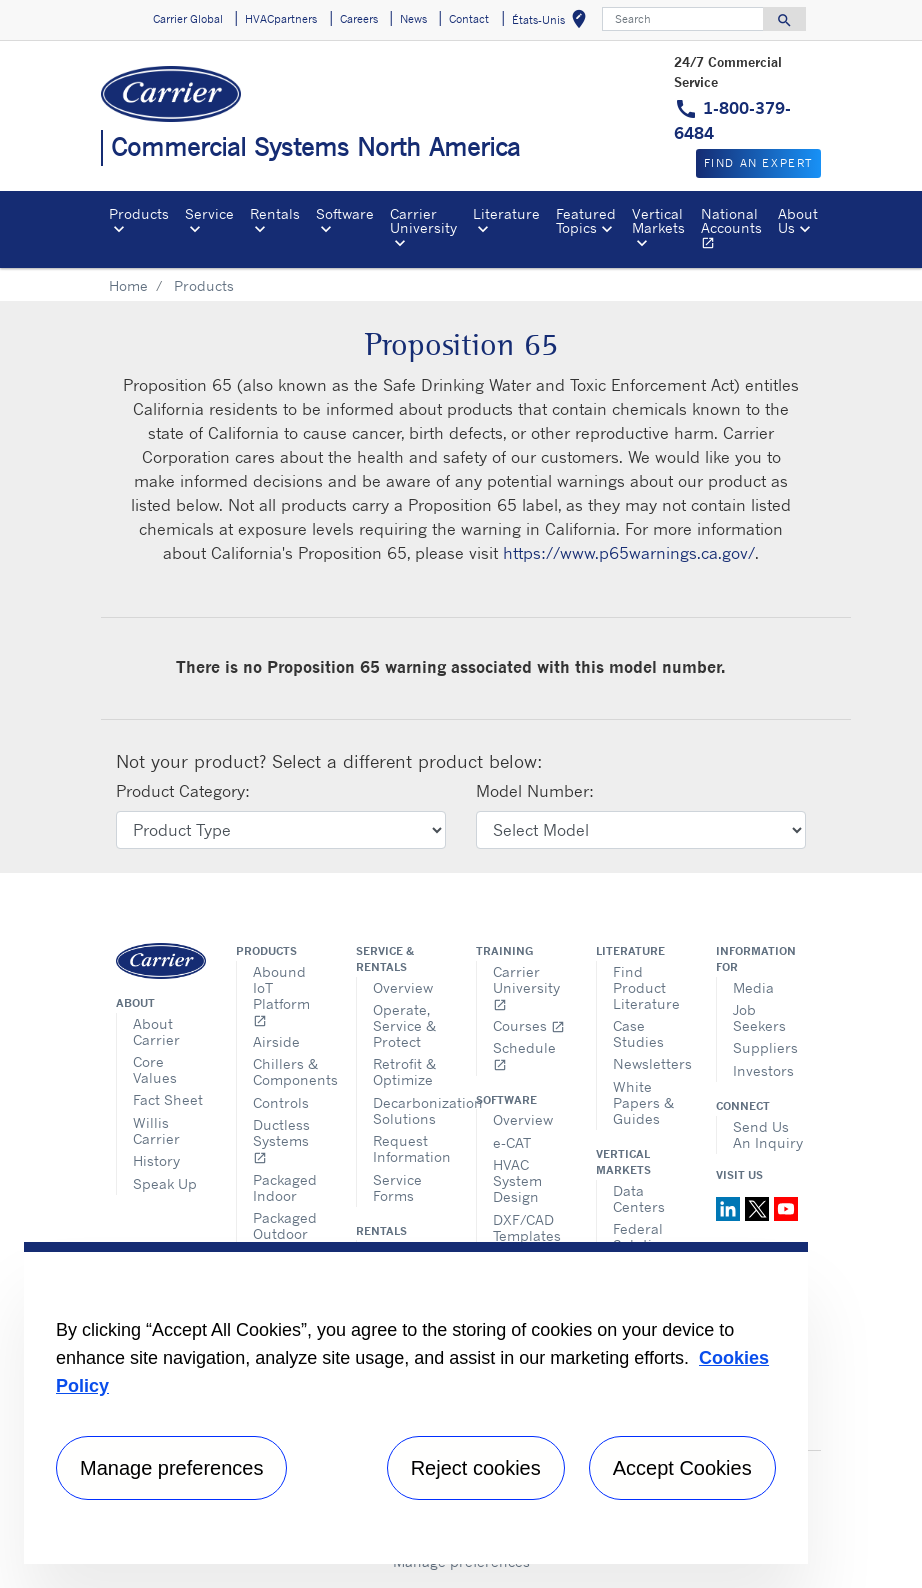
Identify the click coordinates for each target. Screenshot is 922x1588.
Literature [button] (506, 213)
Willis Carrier (156, 1130)
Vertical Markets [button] (658, 220)
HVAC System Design (517, 1180)
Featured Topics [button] (586, 220)
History (156, 1160)
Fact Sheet (168, 1099)
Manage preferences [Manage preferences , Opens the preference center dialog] (171, 1468)
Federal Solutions (644, 1236)
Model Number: (535, 791)
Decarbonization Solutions (409, 1110)
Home (128, 285)
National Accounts (735, 231)
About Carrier (156, 1031)
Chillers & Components (289, 1071)
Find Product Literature (646, 987)
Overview (403, 987)
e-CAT (512, 1142)
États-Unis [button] (553, 22)
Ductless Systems (281, 1140)
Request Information (409, 1148)
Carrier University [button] (423, 220)
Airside (276, 1041)
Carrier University (526, 987)
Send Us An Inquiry (768, 1134)
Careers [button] (359, 19)
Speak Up (165, 1183)
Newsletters (649, 1063)
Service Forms (397, 1187)
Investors (763, 1070)
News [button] (413, 19)
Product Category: (183, 791)
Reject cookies (476, 1468)
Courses (529, 1025)
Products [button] (139, 213)
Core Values (155, 1069)
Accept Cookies (682, 1468)
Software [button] (345, 213)
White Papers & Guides (643, 1102)
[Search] (683, 19)
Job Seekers (759, 1017)
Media (753, 987)
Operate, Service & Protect (404, 1025)
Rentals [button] (275, 213)
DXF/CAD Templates (527, 1227)
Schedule (524, 1055)
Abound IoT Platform (281, 995)
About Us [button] (798, 220)
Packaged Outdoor (285, 1225)
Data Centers (639, 1198)
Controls (281, 1102)
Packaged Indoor (285, 1187)
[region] (416, 1403)
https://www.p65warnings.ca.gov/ (629, 553)
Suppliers (765, 1047)
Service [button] (209, 213)
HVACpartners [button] (281, 19)
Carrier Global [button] (188, 19)
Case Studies (638, 1033)
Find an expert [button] (758, 163)
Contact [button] (469, 19)
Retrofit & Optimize (404, 1071)
